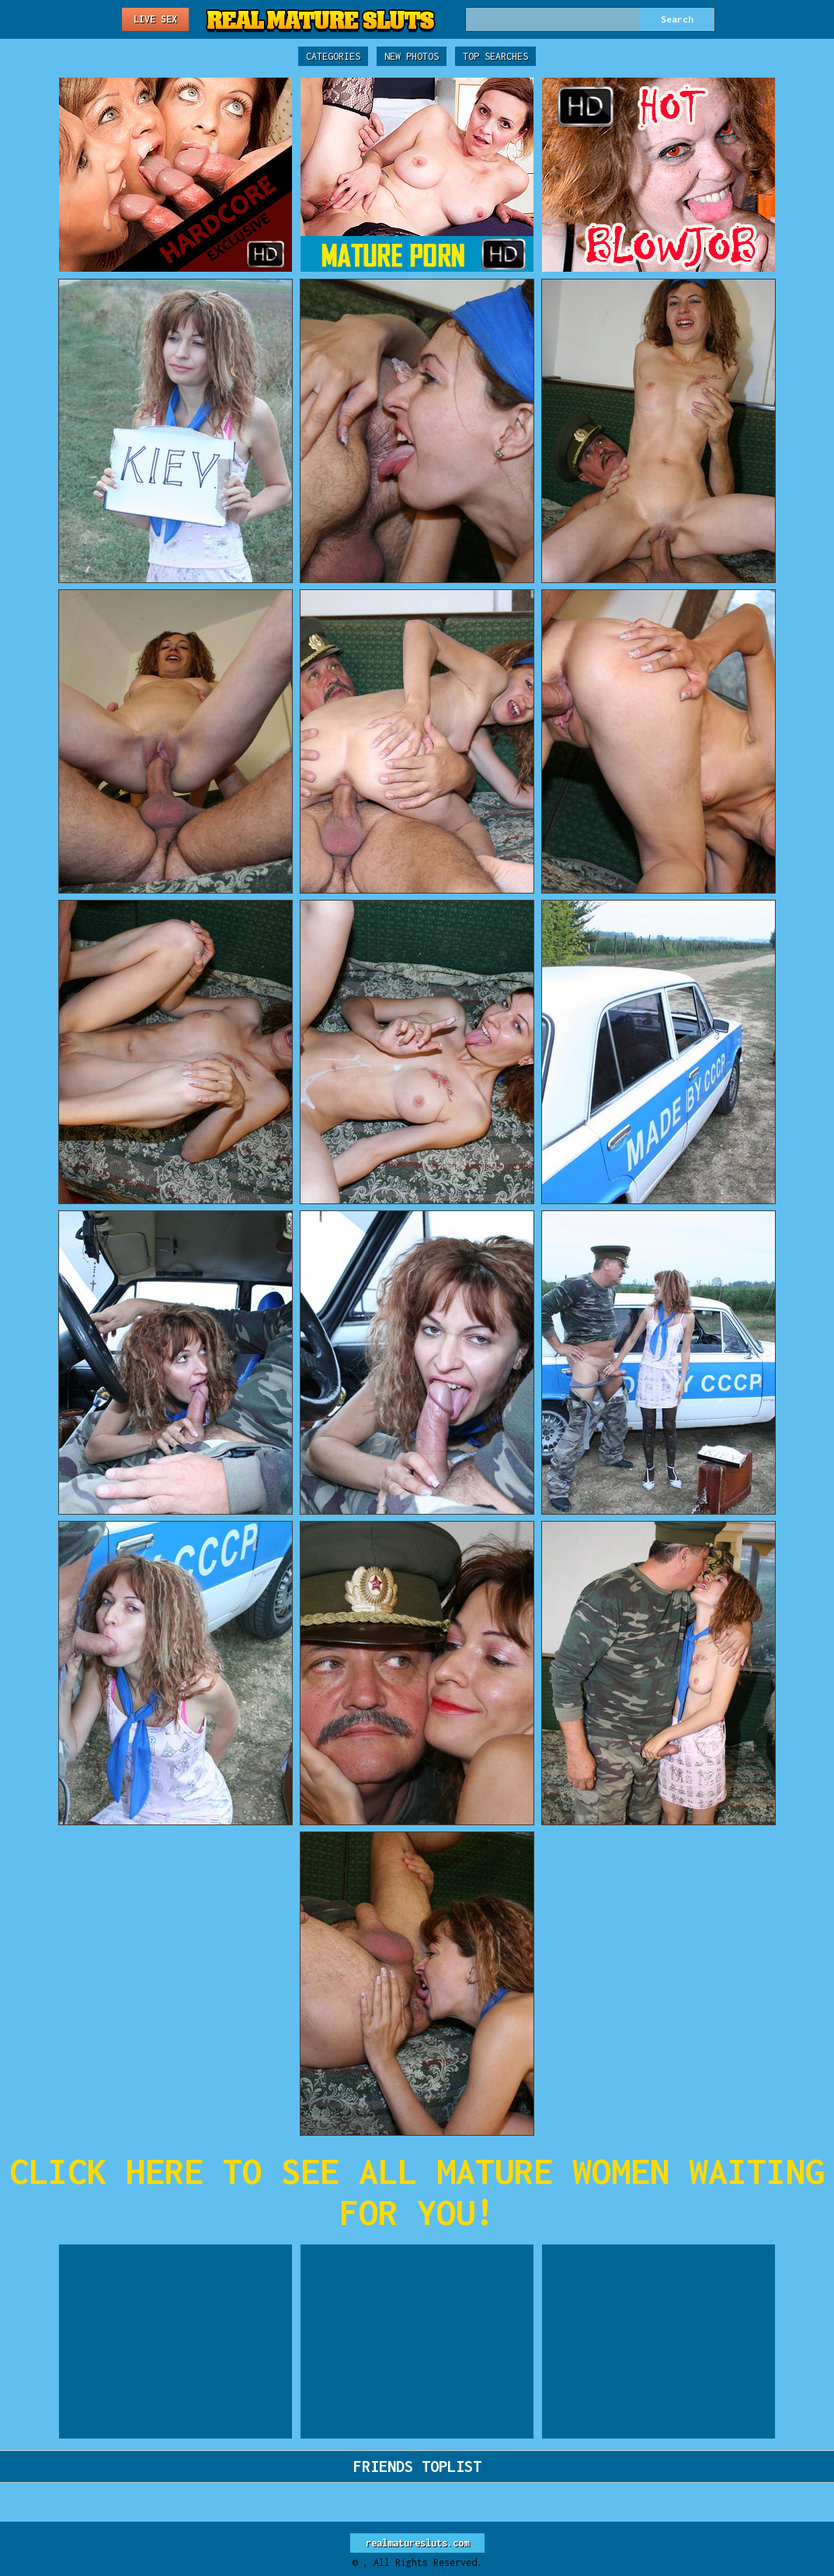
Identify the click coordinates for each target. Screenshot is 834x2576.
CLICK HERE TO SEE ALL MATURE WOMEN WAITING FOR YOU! (417, 2192)
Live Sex (155, 19)
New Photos (411, 56)
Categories (333, 56)
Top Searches (495, 56)
